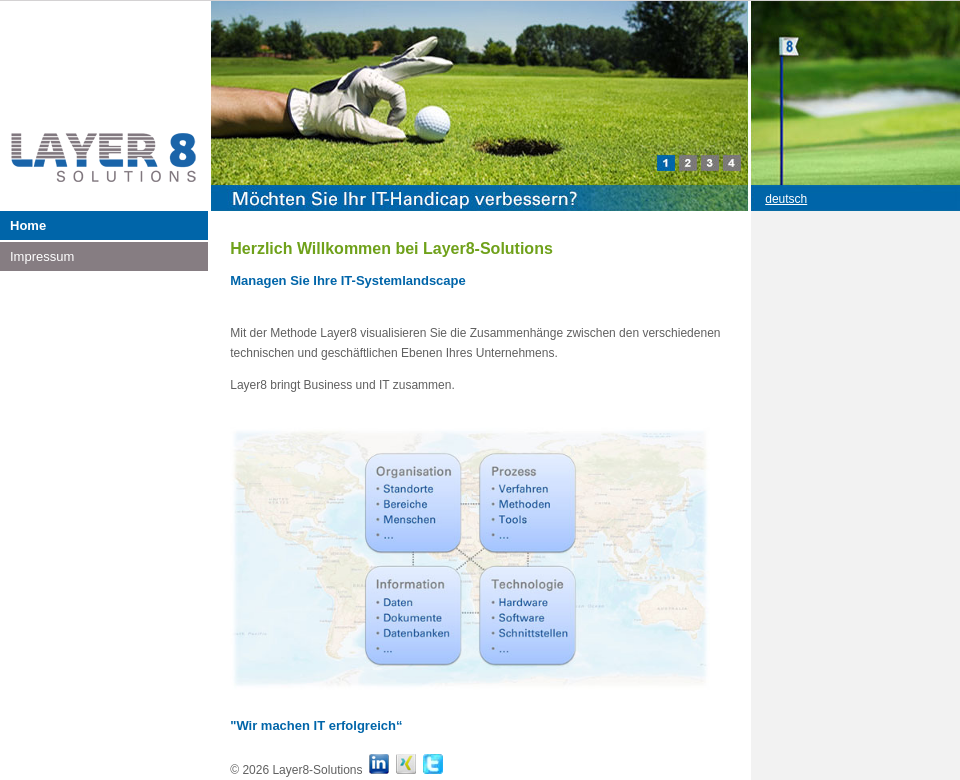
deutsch (786, 199)
